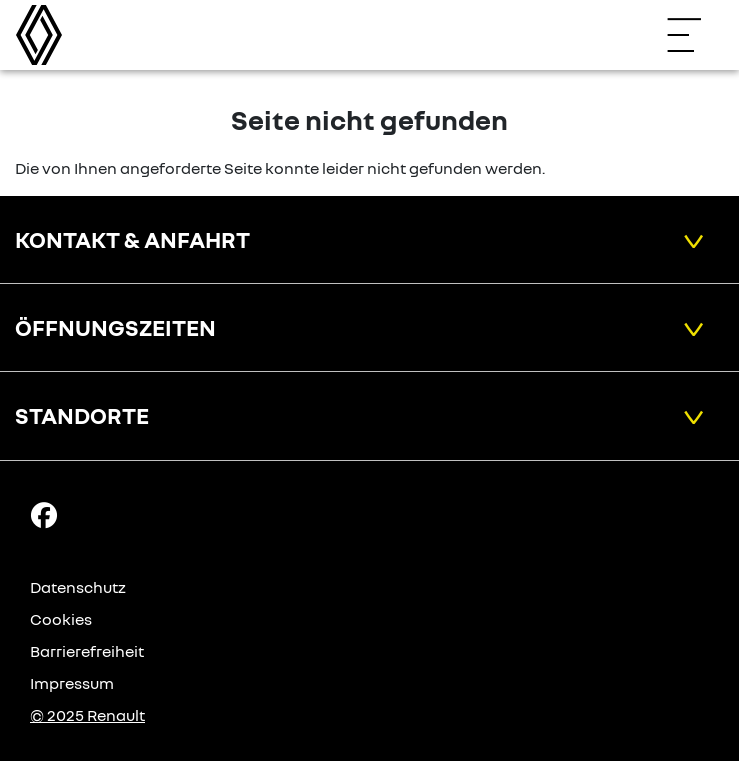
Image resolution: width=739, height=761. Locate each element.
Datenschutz (78, 587)
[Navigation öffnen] (694, 35)
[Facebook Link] (44, 513)
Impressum (72, 683)
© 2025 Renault (87, 715)
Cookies (61, 619)
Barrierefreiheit (87, 651)
